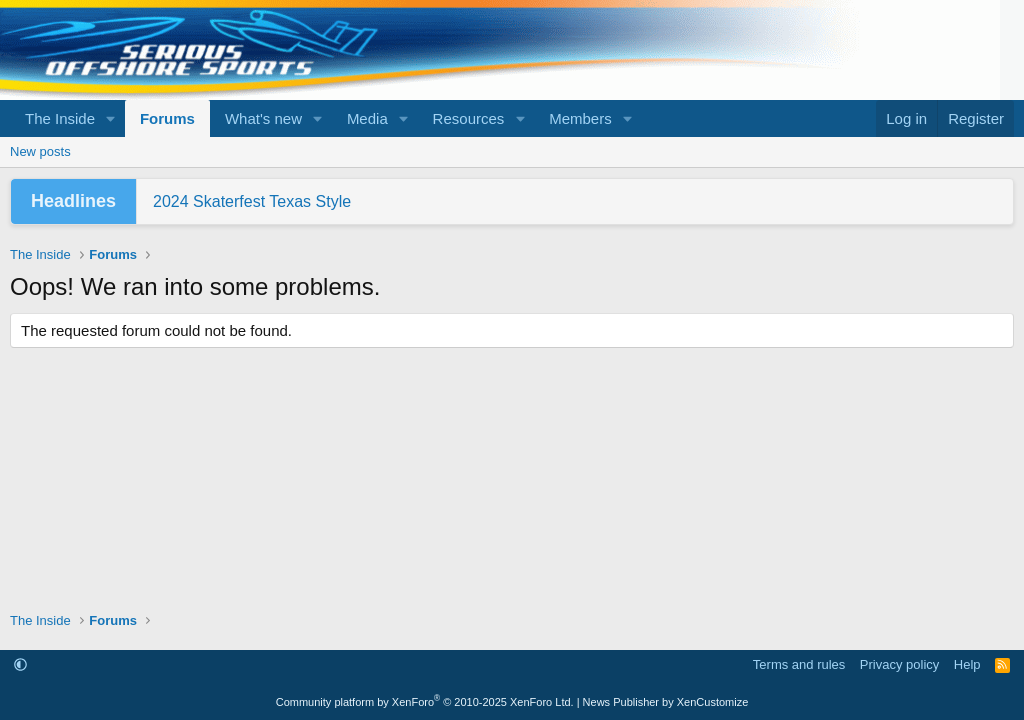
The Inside (60, 118)
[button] (111, 118)
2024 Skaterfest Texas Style (252, 201)
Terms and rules (799, 664)
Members (580, 118)
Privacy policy (899, 664)
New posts (40, 151)
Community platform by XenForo (425, 702)
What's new (263, 118)
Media (367, 118)
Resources (469, 118)
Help (967, 664)
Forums (167, 118)
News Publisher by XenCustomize (666, 702)
